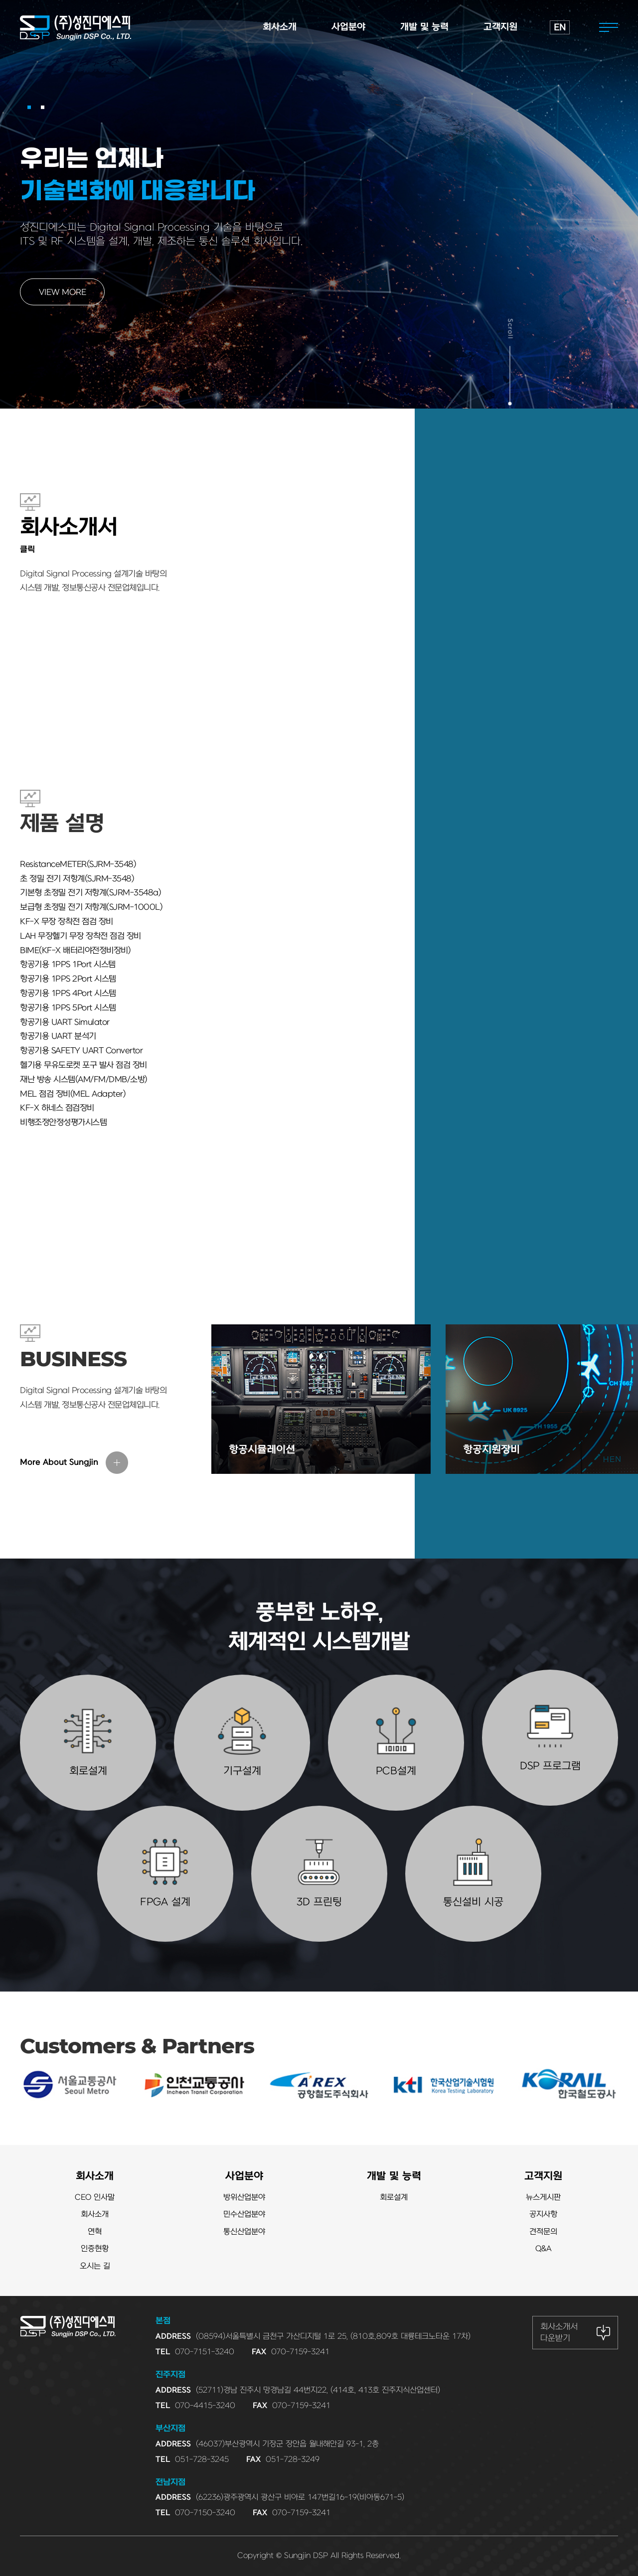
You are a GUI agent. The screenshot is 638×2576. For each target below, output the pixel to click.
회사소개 (95, 2176)
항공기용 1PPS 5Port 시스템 (68, 1007)
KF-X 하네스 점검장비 (57, 1108)
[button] (29, 107)
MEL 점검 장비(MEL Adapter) (73, 1094)
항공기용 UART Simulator (65, 1022)
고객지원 (543, 2176)
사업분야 (244, 2176)
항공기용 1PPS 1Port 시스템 (68, 964)
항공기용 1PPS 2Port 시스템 (68, 979)
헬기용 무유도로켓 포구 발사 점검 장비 (83, 1065)
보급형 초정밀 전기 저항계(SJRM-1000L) (91, 907)
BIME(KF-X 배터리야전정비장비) (75, 950)
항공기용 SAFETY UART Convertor (81, 1050)
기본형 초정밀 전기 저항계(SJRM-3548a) (90, 892)
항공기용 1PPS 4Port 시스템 (68, 993)
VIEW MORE (62, 292)
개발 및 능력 (394, 2176)
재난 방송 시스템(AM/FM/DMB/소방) (84, 1079)
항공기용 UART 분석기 (58, 1036)
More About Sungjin (59, 1462)
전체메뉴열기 (608, 27)
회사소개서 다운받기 (559, 2332)
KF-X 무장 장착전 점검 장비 (66, 921)
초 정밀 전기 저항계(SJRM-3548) (77, 878)
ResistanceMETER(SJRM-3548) (78, 864)
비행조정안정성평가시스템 (63, 1122)
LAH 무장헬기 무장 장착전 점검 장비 (80, 936)
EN (560, 27)
